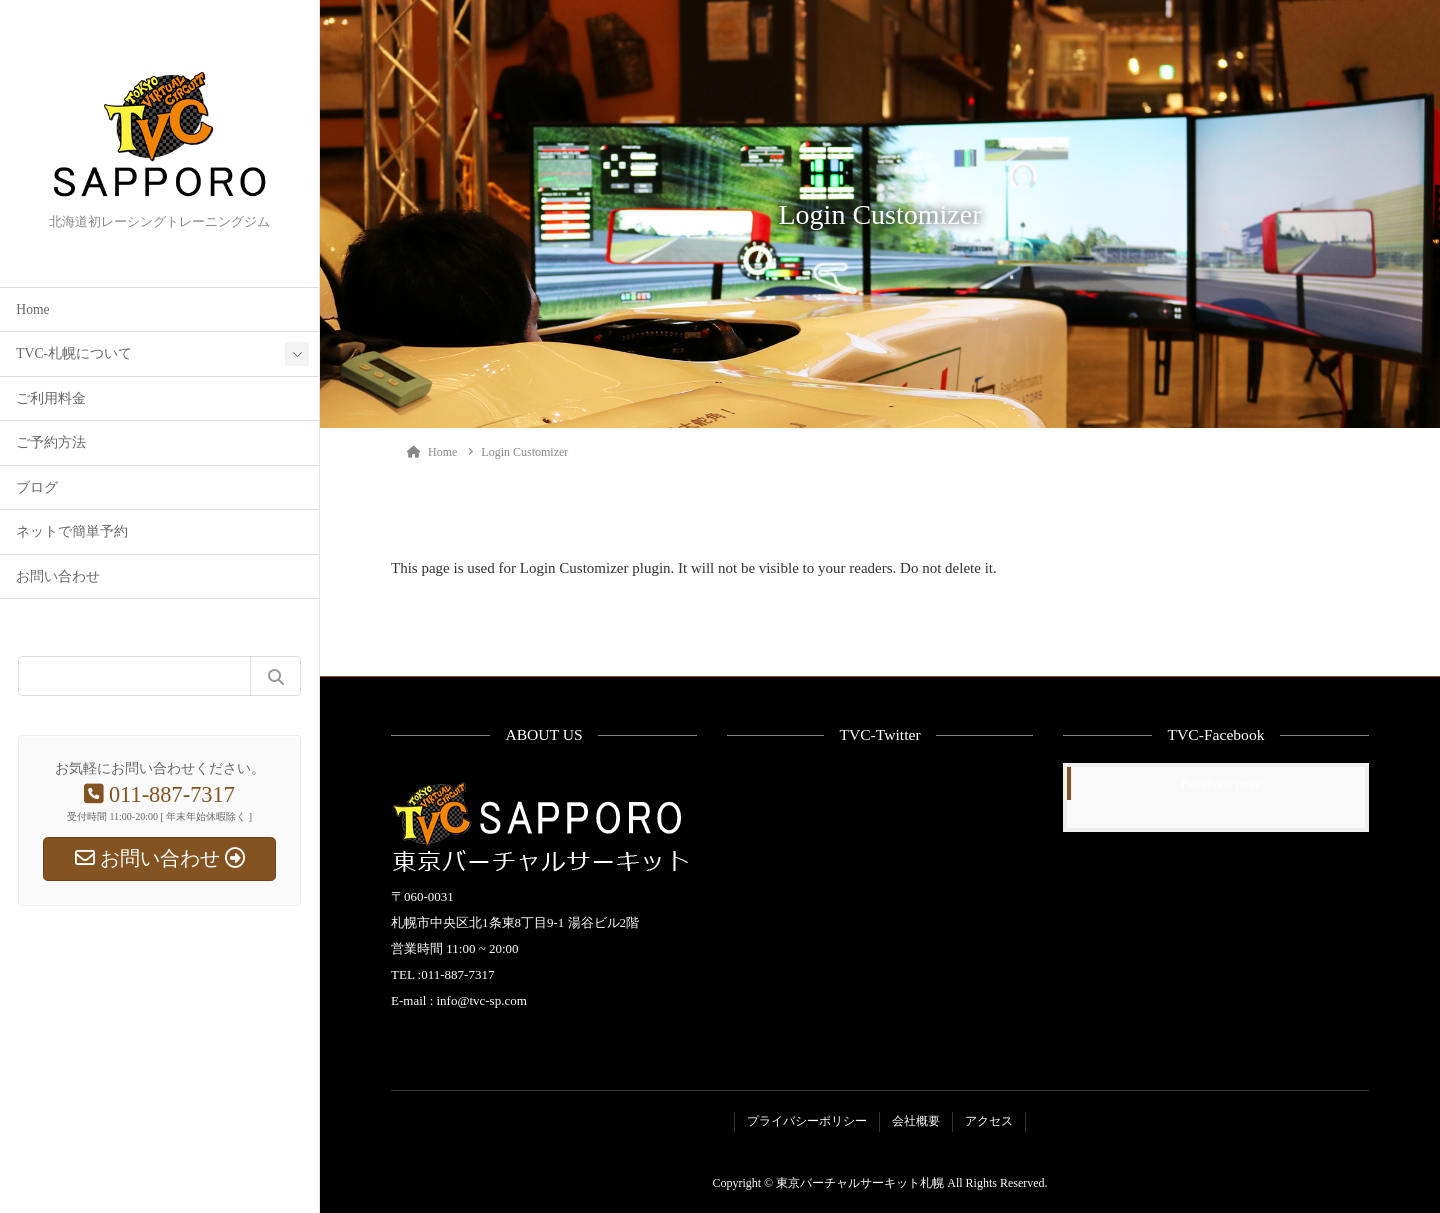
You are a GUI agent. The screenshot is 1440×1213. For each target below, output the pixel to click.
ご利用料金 (51, 398)
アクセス (989, 1121)
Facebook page (1221, 783)
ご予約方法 (51, 442)
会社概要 (916, 1121)
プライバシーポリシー (807, 1121)
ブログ (37, 487)
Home (32, 309)
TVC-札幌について (74, 353)
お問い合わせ (58, 576)
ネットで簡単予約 (72, 531)
